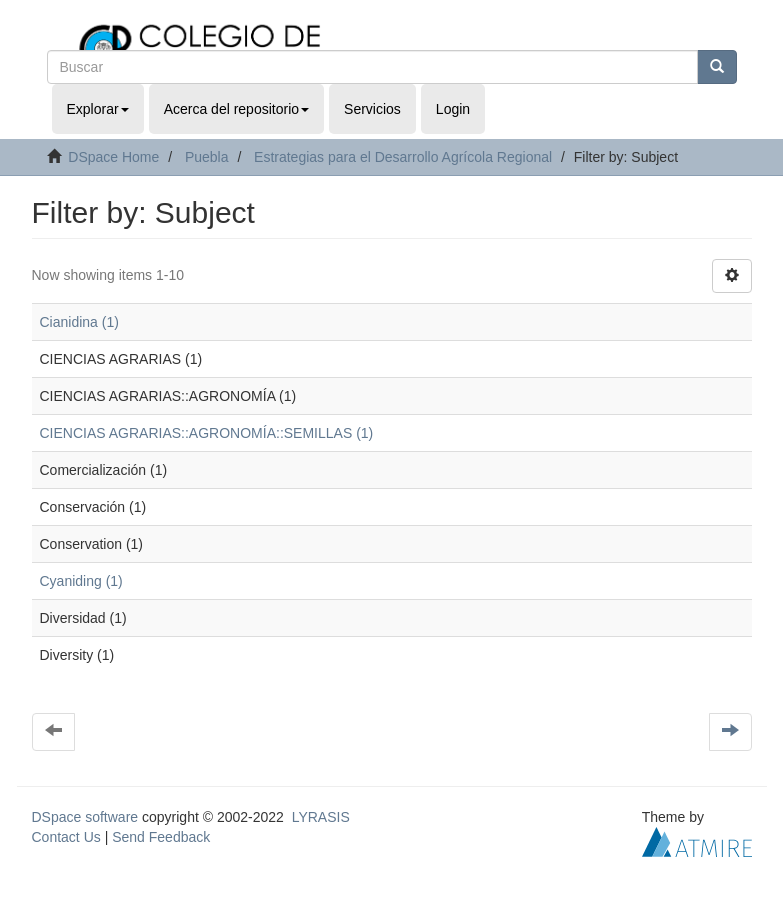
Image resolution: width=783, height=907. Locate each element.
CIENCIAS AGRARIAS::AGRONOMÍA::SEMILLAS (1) (207, 433)
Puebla (207, 157)
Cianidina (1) (79, 322)
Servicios (372, 109)
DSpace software (85, 817)
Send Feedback (161, 837)
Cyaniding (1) (81, 581)
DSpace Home (113, 157)
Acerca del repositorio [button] (236, 109)
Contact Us (66, 837)
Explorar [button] (98, 109)
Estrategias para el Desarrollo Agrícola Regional (403, 157)
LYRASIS (321, 817)
